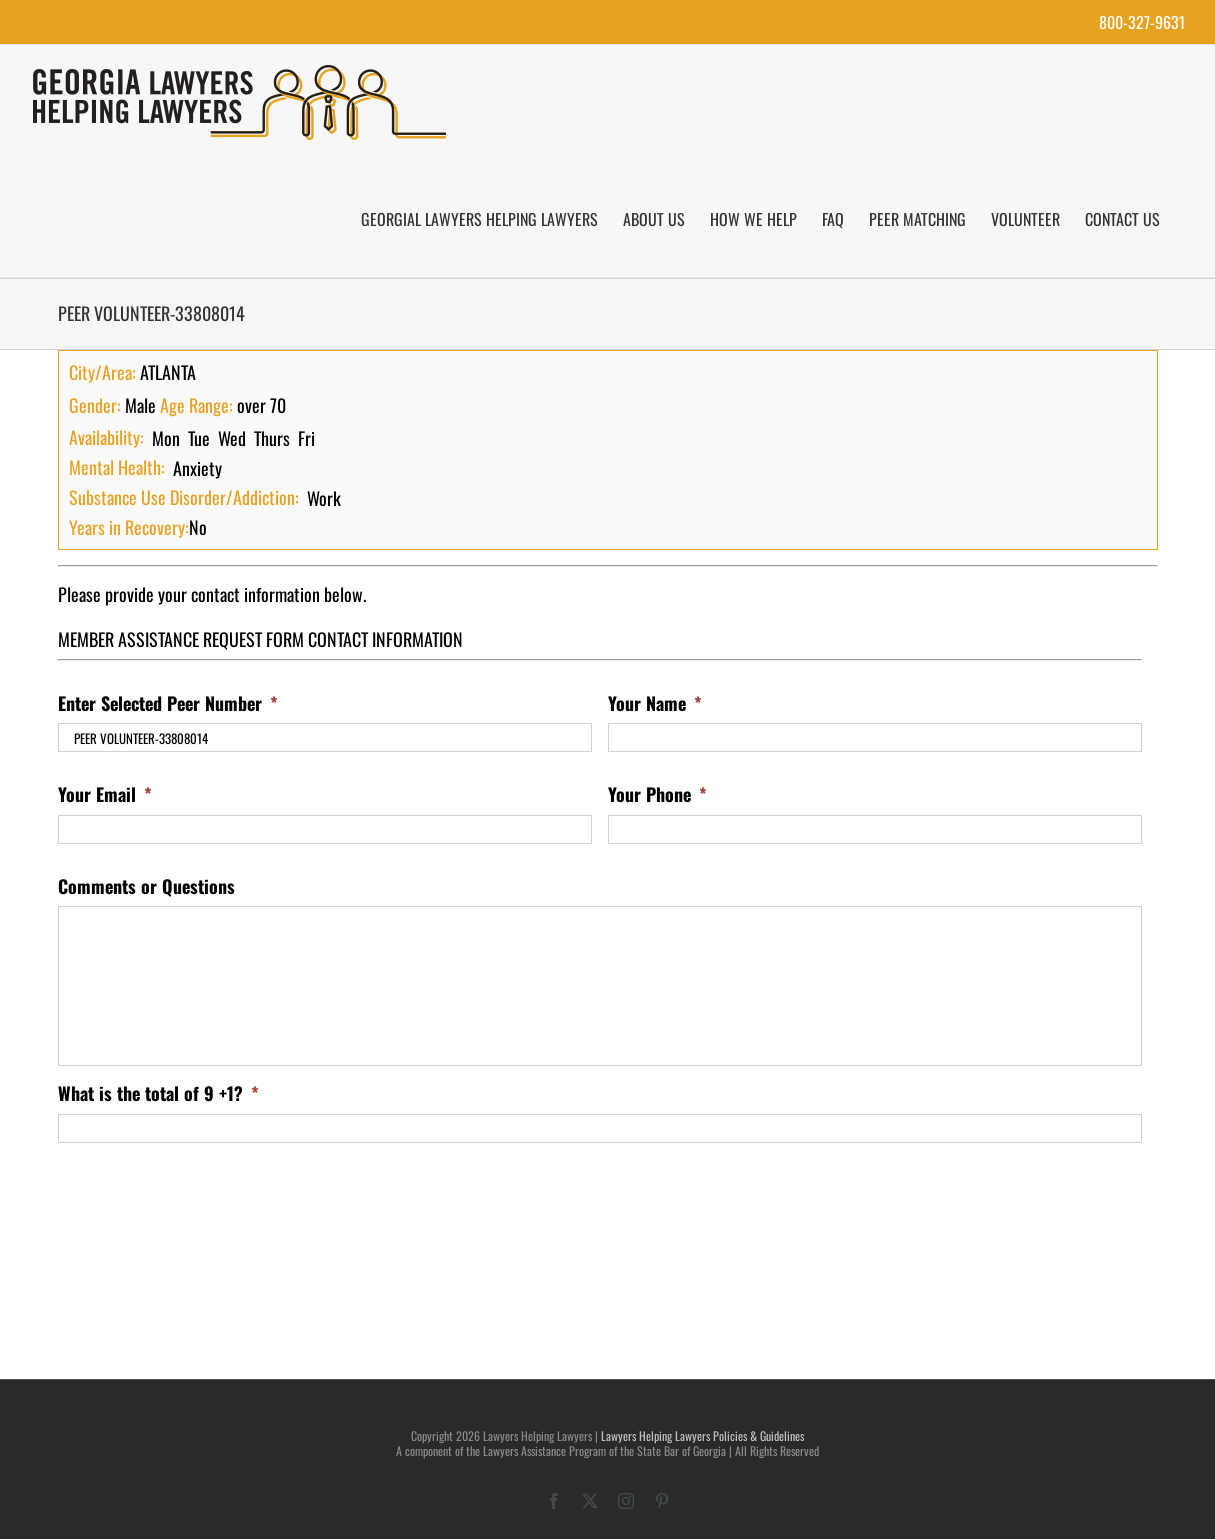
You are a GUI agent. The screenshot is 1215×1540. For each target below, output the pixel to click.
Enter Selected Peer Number (168, 703)
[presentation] (210, 1198)
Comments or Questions (146, 886)
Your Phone (657, 794)
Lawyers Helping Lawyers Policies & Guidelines (702, 1435)
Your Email (105, 794)
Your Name (655, 703)
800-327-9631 (1142, 22)
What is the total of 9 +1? (158, 1093)
